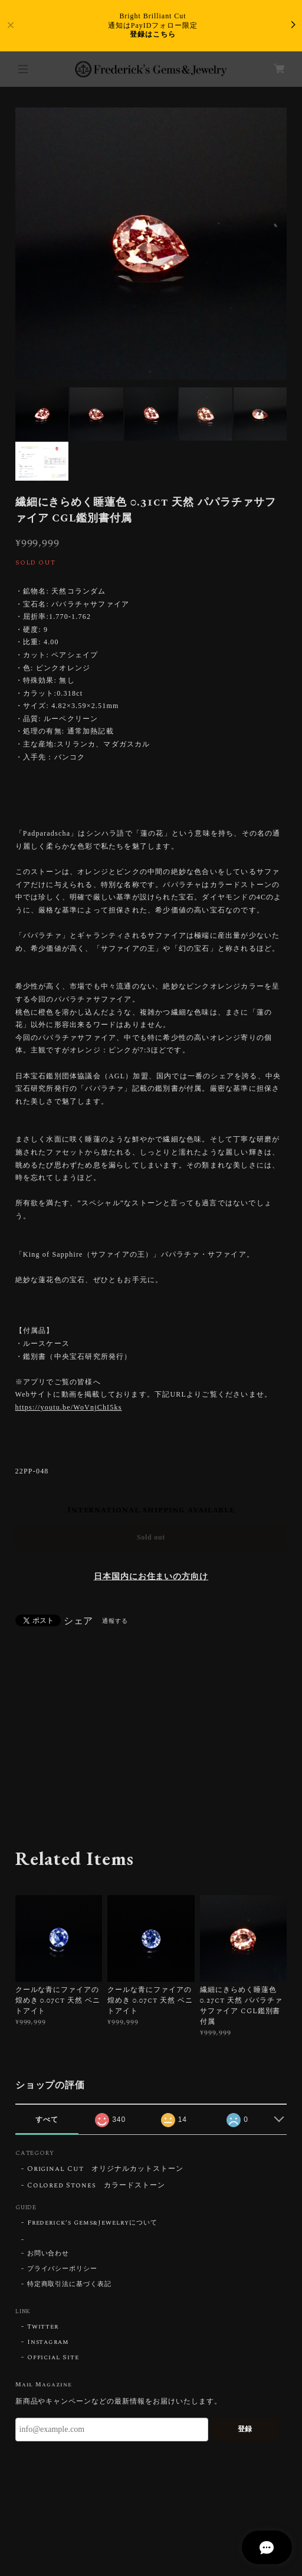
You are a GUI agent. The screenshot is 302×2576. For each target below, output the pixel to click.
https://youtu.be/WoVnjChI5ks (68, 1407)
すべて (46, 2119)
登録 (245, 2429)
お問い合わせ (48, 2253)
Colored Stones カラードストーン (96, 2186)
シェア (79, 1621)
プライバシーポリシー (62, 2269)
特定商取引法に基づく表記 (69, 2284)
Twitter (43, 2327)
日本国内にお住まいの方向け (151, 1577)
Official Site (53, 2357)
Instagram (48, 2342)
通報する (115, 1621)
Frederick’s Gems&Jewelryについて (92, 2223)
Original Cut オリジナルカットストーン (105, 2169)
